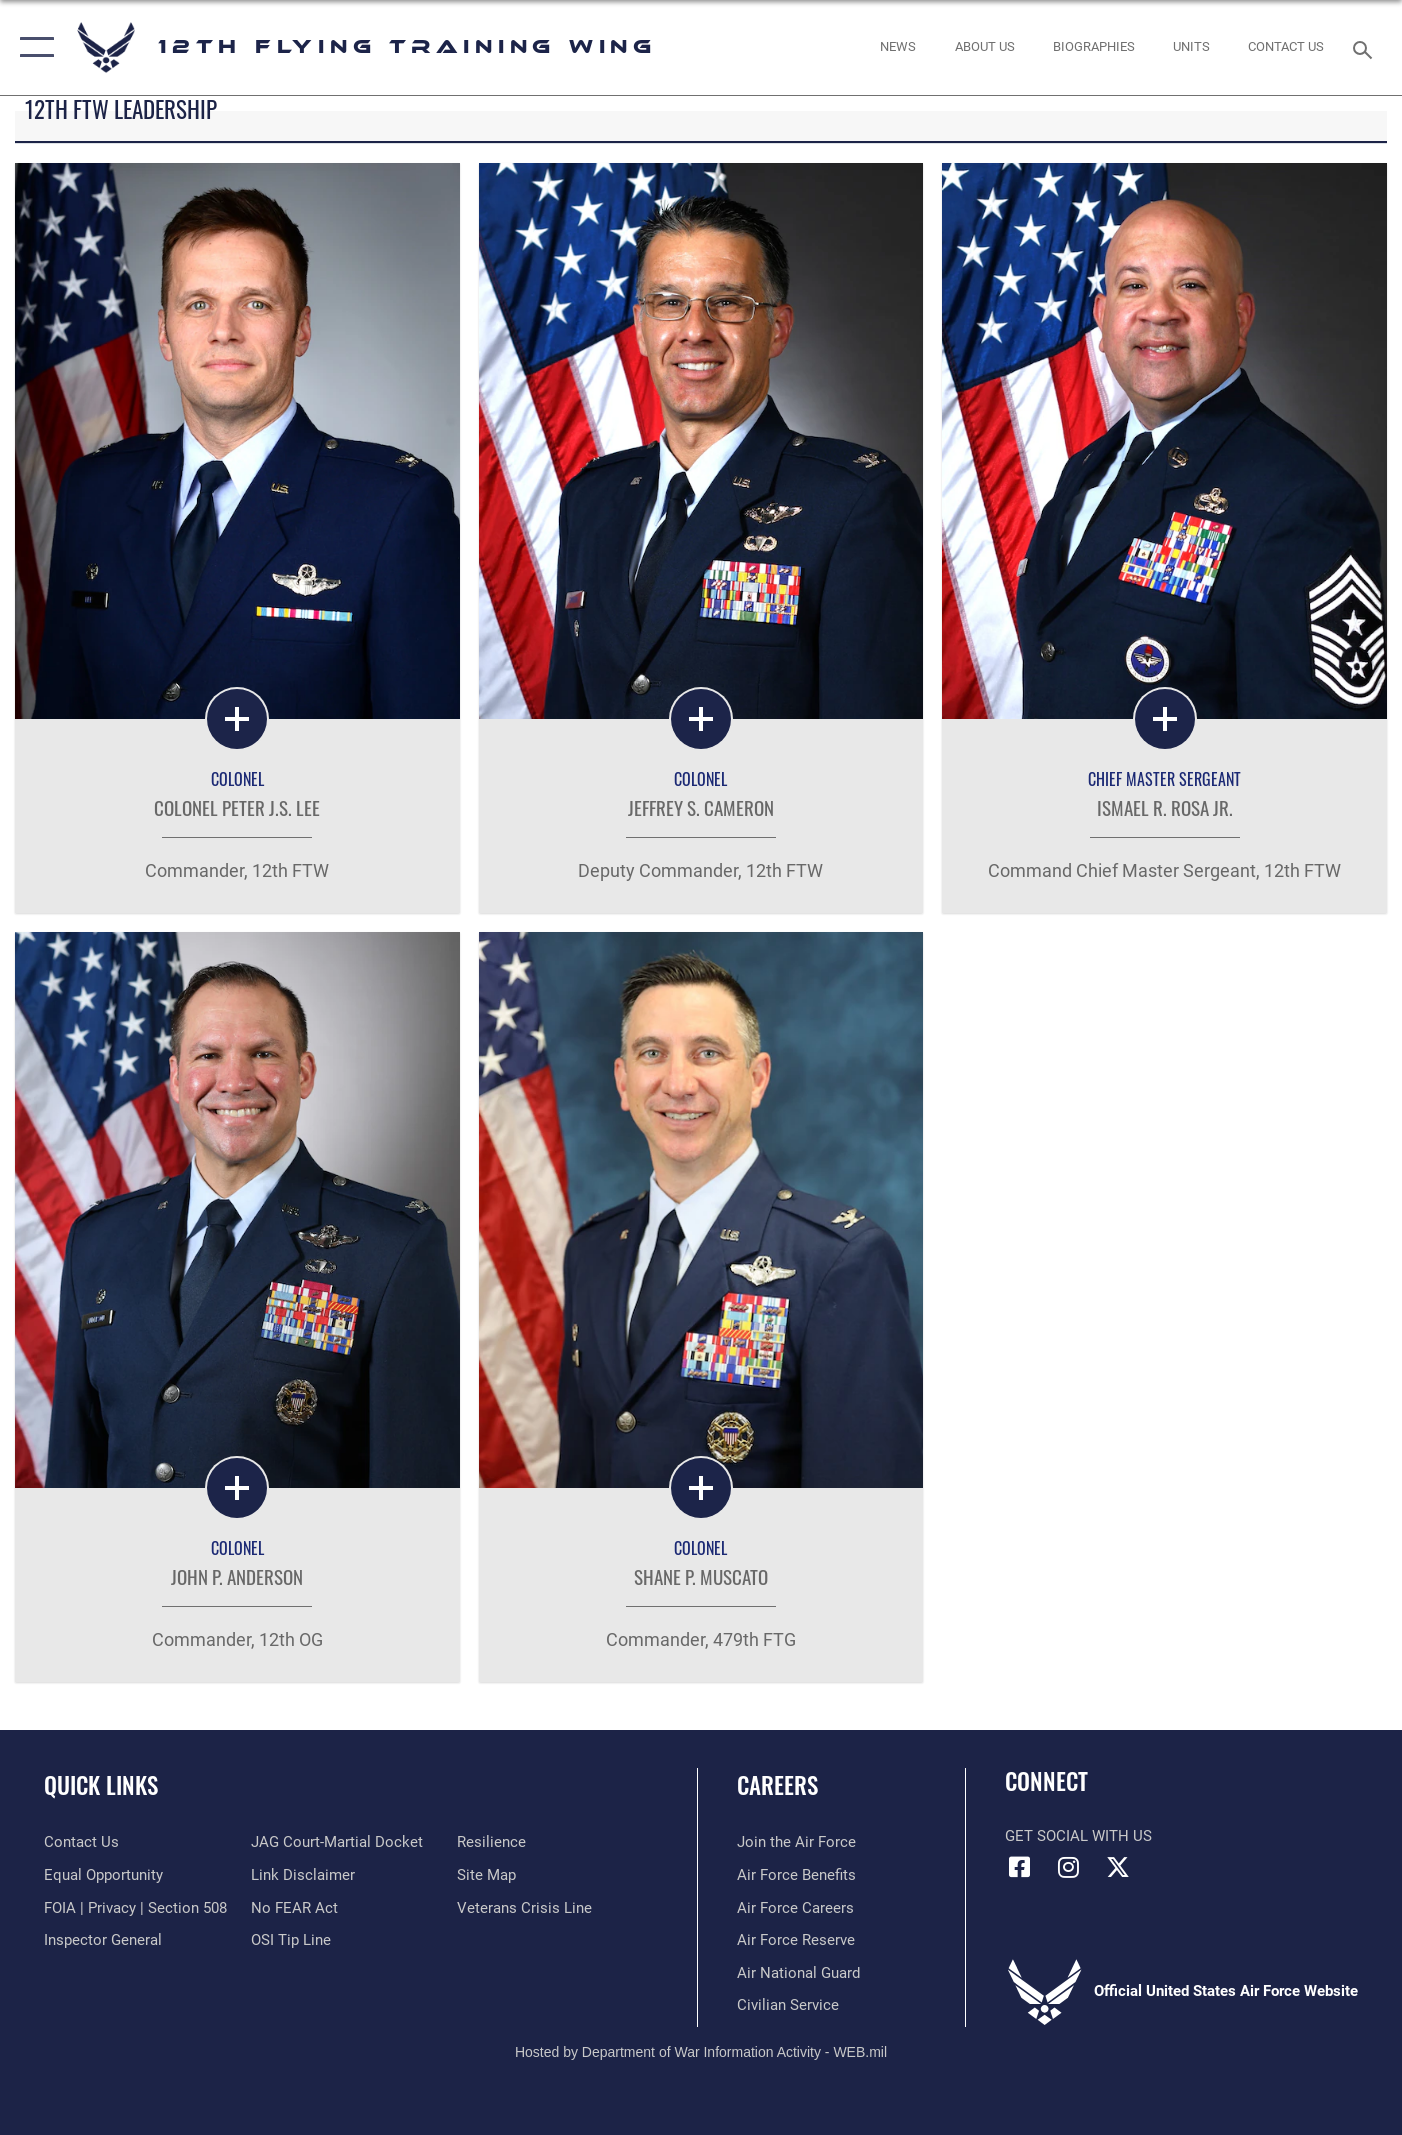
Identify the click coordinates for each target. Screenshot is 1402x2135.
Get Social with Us (1078, 1836)
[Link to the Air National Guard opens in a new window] (798, 1973)
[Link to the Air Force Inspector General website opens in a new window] (103, 1940)
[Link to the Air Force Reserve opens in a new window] (796, 1940)
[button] (32, 47)
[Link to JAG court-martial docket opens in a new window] (337, 1842)
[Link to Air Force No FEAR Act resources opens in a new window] (294, 1908)
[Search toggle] (1365, 48)
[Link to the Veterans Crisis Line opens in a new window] (524, 1908)
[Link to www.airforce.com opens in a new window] (796, 1842)
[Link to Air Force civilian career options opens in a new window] (788, 2005)
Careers (777, 1785)
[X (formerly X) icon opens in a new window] (1118, 1867)
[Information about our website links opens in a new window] (303, 1875)
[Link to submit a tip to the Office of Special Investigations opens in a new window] (291, 1940)
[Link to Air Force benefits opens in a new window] (796, 1875)
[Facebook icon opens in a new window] (1020, 1867)
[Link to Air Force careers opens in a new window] (795, 1908)
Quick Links (101, 1785)
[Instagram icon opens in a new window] (1069, 1867)
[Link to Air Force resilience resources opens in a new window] (491, 1842)
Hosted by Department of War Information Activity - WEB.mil (701, 2052)
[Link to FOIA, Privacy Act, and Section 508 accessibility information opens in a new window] (135, 1908)
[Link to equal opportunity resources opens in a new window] (103, 1875)
